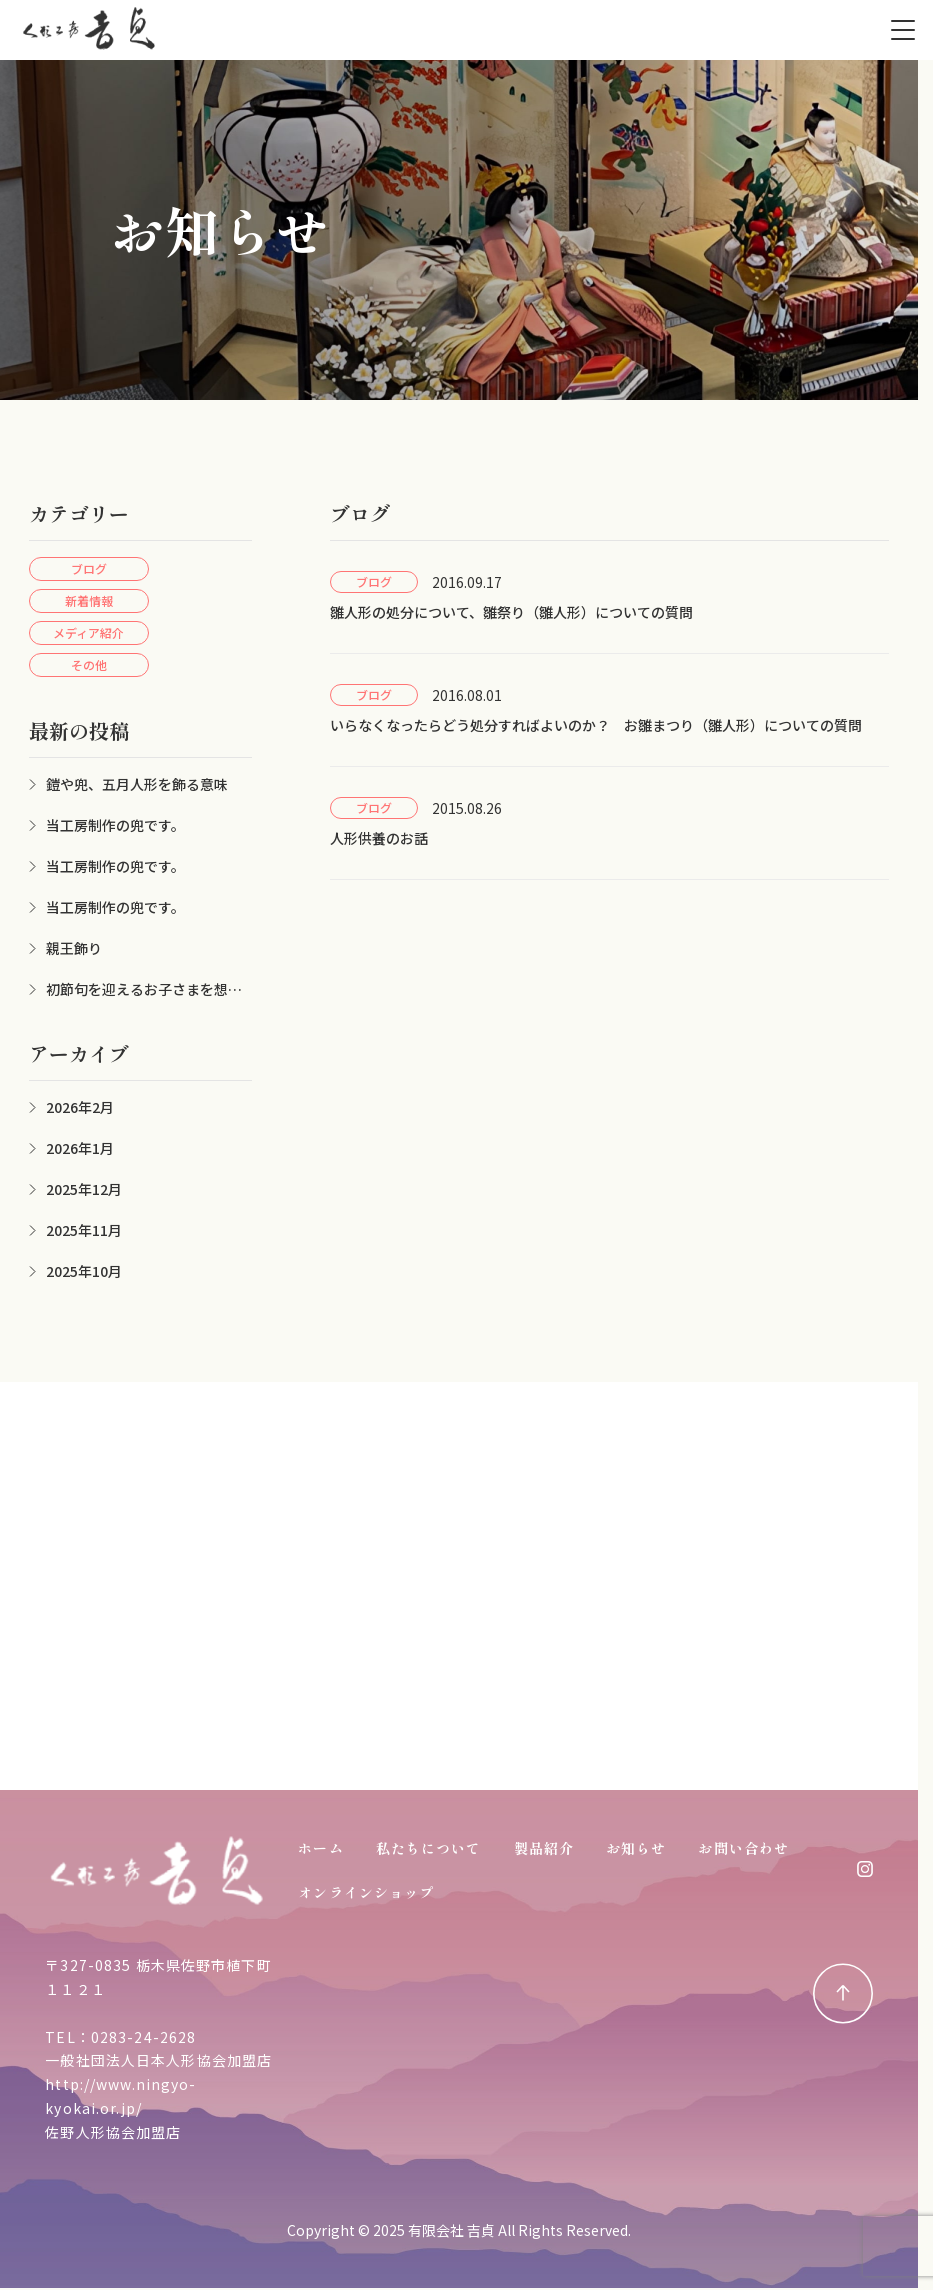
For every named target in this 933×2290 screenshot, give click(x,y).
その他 (89, 664)
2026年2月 (80, 1107)
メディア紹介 (88, 632)
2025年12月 (84, 1189)
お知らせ (636, 1848)
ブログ (89, 568)
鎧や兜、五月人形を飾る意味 (137, 784)
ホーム (320, 1848)
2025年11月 (84, 1230)
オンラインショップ (366, 1892)
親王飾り (74, 948)
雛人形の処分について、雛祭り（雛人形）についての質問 (511, 612)
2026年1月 (80, 1148)
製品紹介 (544, 1848)
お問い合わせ (743, 1848)
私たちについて (429, 1848)
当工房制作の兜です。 (115, 825)
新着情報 (89, 600)
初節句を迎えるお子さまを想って (135, 989)
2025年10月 (84, 1271)
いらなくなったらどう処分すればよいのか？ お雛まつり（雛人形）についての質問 (596, 725)
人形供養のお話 (379, 838)
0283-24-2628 (143, 2037)
